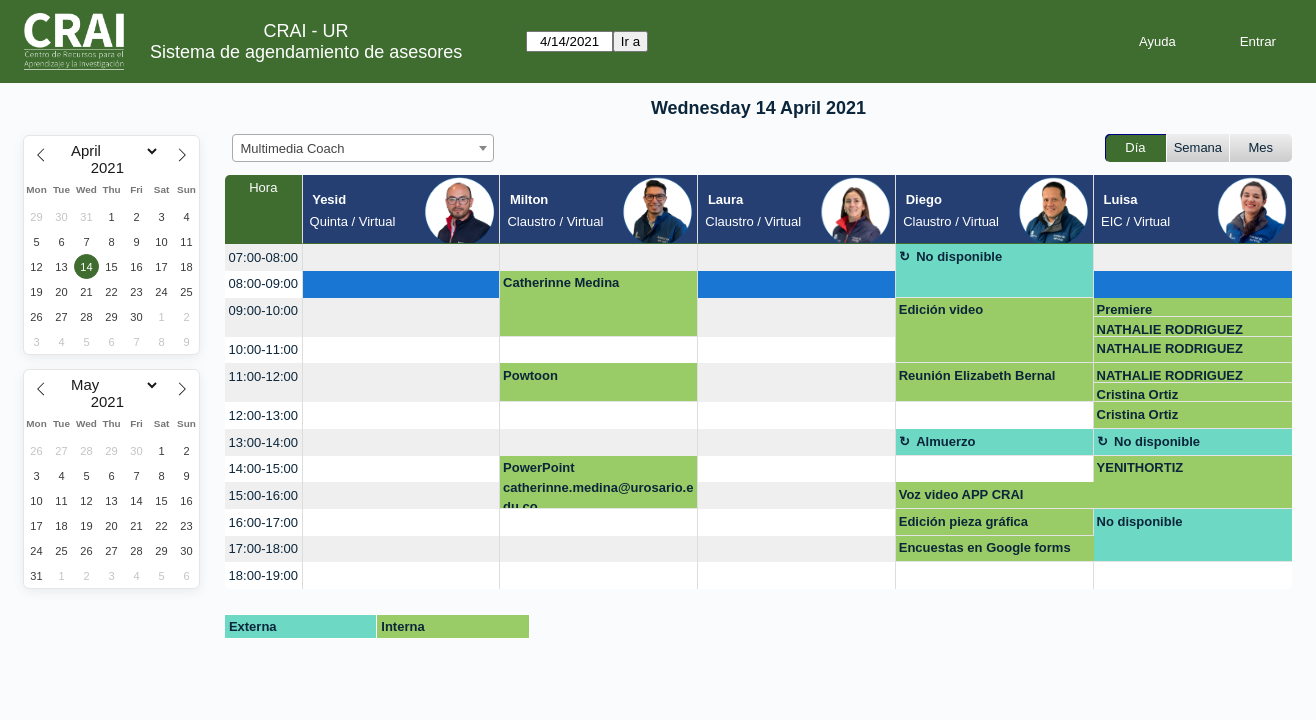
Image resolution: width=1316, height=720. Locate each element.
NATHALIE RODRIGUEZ (1170, 329)
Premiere (1125, 309)
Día (1135, 147)
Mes (1261, 147)
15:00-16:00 (263, 495)
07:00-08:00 (263, 257)
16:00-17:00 (263, 522)
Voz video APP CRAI (961, 494)
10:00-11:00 (263, 349)
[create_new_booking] (401, 257)
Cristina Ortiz (1138, 394)
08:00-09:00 (263, 283)
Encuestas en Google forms (985, 547)
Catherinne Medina (561, 282)
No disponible (959, 256)
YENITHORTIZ (1140, 467)
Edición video (941, 309)
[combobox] (363, 148)
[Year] (112, 168)
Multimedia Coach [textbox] (293, 148)
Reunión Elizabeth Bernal (977, 375)
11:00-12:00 (263, 376)
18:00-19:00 (263, 575)
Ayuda (1157, 41)
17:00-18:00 (263, 548)
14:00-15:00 (263, 468)
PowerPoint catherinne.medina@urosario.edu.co (598, 484)
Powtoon (530, 375)
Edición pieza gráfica (963, 521)
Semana (1198, 147)
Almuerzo (945, 441)
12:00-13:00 (263, 415)
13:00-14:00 (263, 442)
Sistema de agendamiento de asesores (306, 52)
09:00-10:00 (263, 310)
